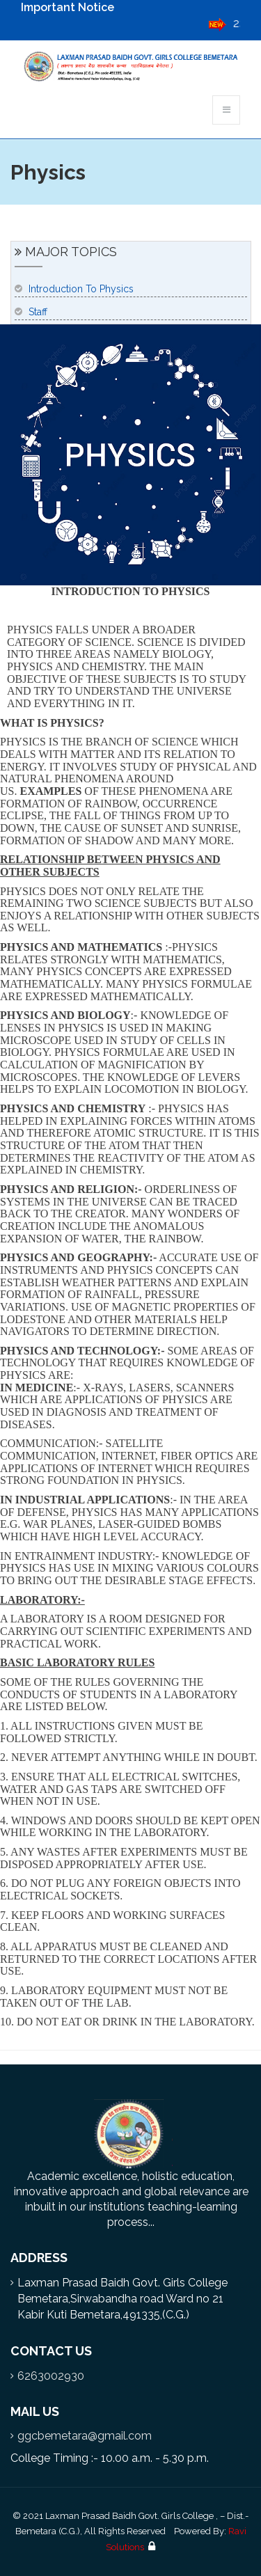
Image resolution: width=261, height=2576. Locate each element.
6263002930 (50, 2376)
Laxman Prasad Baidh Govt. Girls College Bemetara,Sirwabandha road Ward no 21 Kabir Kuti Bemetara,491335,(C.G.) (122, 2298)
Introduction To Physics (81, 288)
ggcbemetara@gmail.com (84, 2435)
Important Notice (67, 7)
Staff (38, 311)
